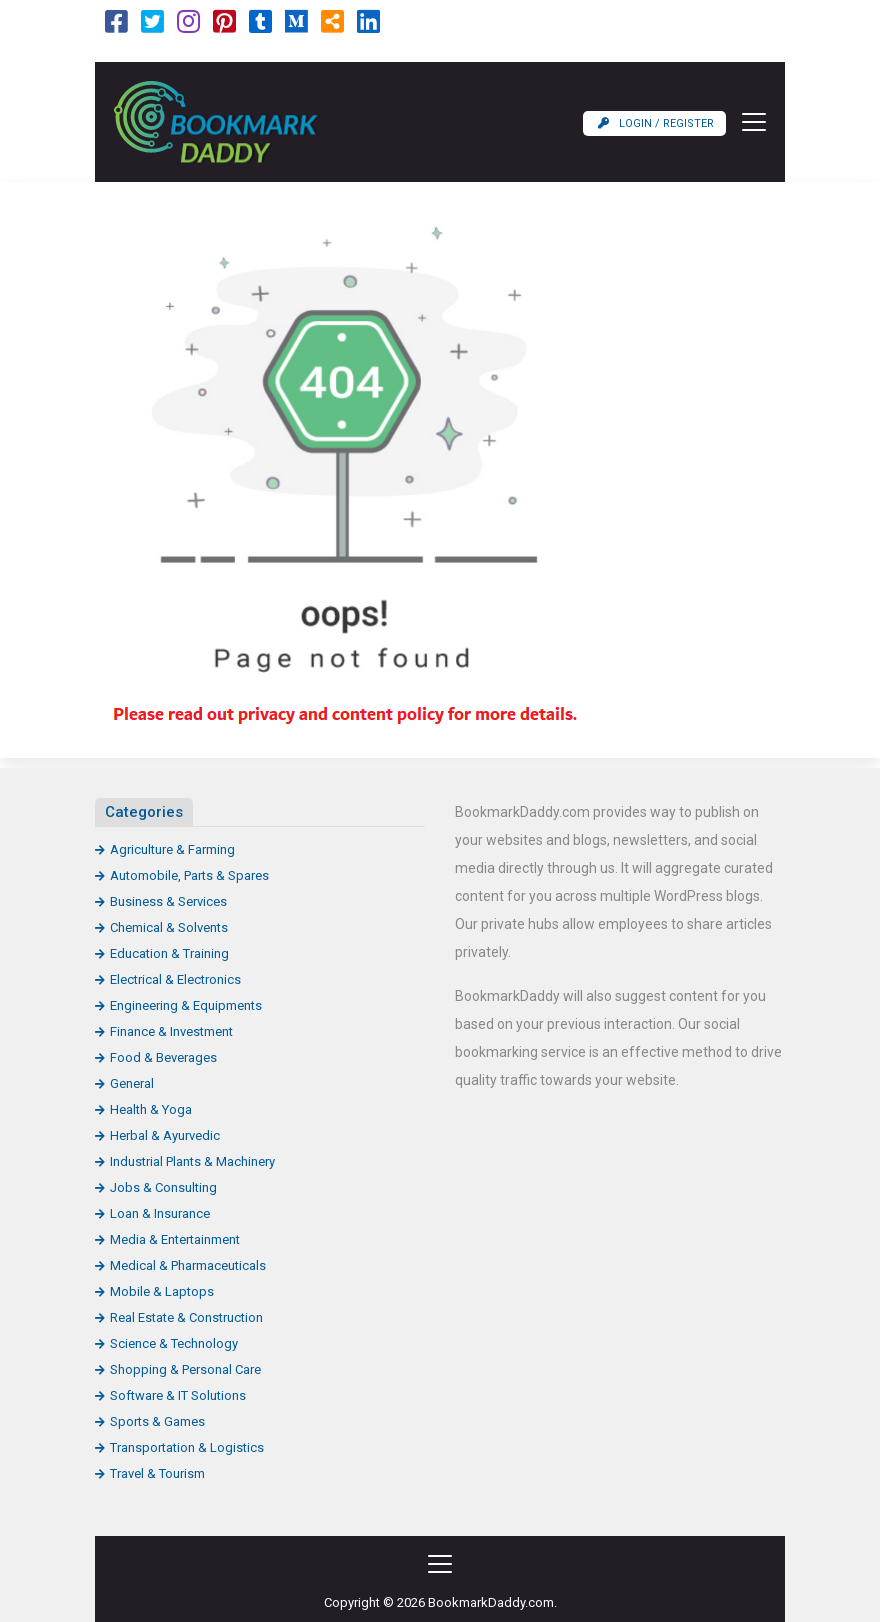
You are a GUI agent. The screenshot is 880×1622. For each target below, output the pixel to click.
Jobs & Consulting (163, 1187)
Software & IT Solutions (178, 1395)
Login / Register (656, 123)
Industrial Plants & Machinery (192, 1161)
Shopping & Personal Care (185, 1369)
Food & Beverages (163, 1057)
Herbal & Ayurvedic (165, 1135)
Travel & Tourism (157, 1473)
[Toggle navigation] (748, 122)
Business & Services (168, 901)
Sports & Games (157, 1421)
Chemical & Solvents (169, 927)
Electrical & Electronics (175, 979)
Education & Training (169, 953)
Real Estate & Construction (186, 1317)
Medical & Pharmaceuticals (188, 1265)
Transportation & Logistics (187, 1447)
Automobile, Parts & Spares (189, 875)
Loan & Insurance (160, 1213)
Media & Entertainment (175, 1239)
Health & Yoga (151, 1109)
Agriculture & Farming (172, 849)
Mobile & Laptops (162, 1291)
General (132, 1083)
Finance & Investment (171, 1031)
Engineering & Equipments (186, 1005)
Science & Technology (174, 1343)
